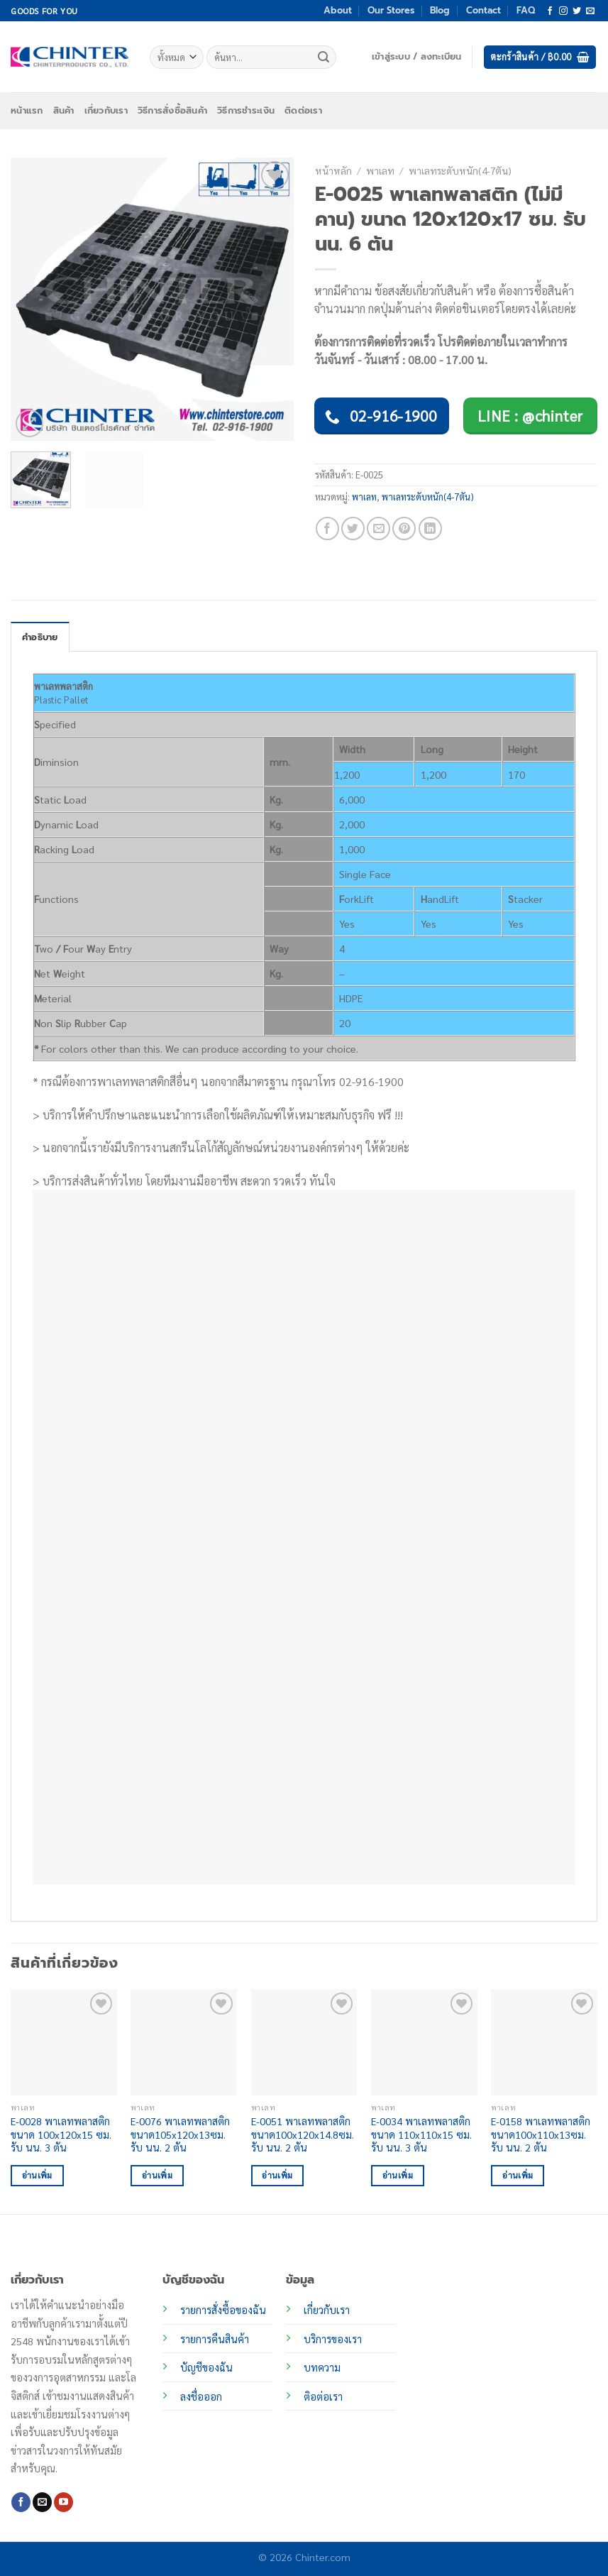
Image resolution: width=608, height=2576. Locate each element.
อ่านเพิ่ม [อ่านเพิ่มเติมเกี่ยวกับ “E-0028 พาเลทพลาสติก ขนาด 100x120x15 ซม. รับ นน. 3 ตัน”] (37, 2175)
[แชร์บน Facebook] (327, 528)
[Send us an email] (590, 11)
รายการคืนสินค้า (214, 2339)
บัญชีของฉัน (206, 2367)
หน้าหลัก (333, 170)
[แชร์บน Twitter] (353, 528)
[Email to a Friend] (378, 528)
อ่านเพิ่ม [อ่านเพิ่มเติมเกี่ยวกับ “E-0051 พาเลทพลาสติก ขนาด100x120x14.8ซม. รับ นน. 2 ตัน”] (277, 2175)
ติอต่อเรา (323, 2396)
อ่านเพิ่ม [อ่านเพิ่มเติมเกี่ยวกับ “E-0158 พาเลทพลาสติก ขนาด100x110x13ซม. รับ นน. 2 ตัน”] (517, 2175)
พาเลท (380, 170)
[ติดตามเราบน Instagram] (563, 11)
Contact (483, 10)
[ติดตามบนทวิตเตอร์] (577, 11)
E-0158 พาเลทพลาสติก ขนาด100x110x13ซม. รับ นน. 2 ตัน (540, 2134)
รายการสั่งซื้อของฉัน (223, 2309)
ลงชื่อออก (201, 2396)
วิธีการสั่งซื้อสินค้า (172, 110)
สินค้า (63, 110)
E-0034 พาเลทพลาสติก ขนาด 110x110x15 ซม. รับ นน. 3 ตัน (421, 2134)
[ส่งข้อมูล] (323, 57)
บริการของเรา (333, 2339)
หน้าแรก (27, 110)
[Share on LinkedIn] (430, 528)
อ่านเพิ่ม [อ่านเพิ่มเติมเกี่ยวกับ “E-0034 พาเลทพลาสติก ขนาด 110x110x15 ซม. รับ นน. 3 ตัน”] (397, 2175)
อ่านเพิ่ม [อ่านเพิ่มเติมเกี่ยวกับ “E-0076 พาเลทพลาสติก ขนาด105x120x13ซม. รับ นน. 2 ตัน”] (157, 2175)
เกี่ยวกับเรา (106, 110)
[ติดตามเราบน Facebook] (550, 11)
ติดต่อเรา (303, 110)
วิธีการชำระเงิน (246, 110)
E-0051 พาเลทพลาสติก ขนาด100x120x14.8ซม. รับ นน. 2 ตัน (302, 2134)
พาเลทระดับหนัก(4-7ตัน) (460, 170)
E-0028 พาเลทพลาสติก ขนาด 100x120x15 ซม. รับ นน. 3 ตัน (61, 2134)
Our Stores (390, 10)
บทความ (322, 2367)
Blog (440, 10)
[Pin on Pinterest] (404, 528)
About (338, 10)
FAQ (525, 10)
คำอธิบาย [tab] (40, 637)
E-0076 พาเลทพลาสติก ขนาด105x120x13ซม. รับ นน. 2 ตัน (180, 2134)
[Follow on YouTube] (63, 2502)
